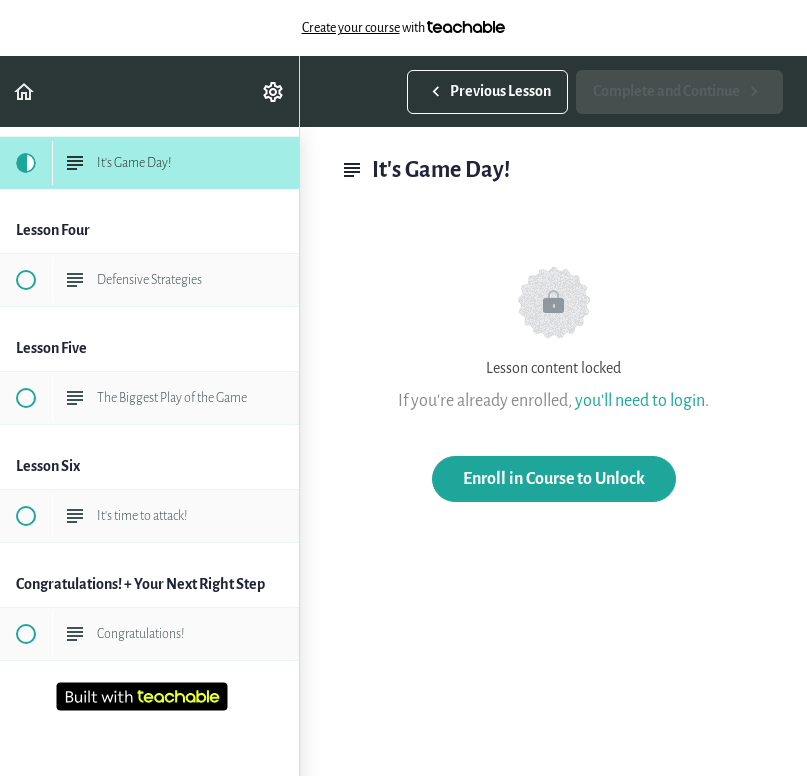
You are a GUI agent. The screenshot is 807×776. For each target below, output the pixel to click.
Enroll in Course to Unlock (554, 478)
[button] (25, 91)
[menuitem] (274, 91)
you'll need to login (640, 400)
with (404, 28)
